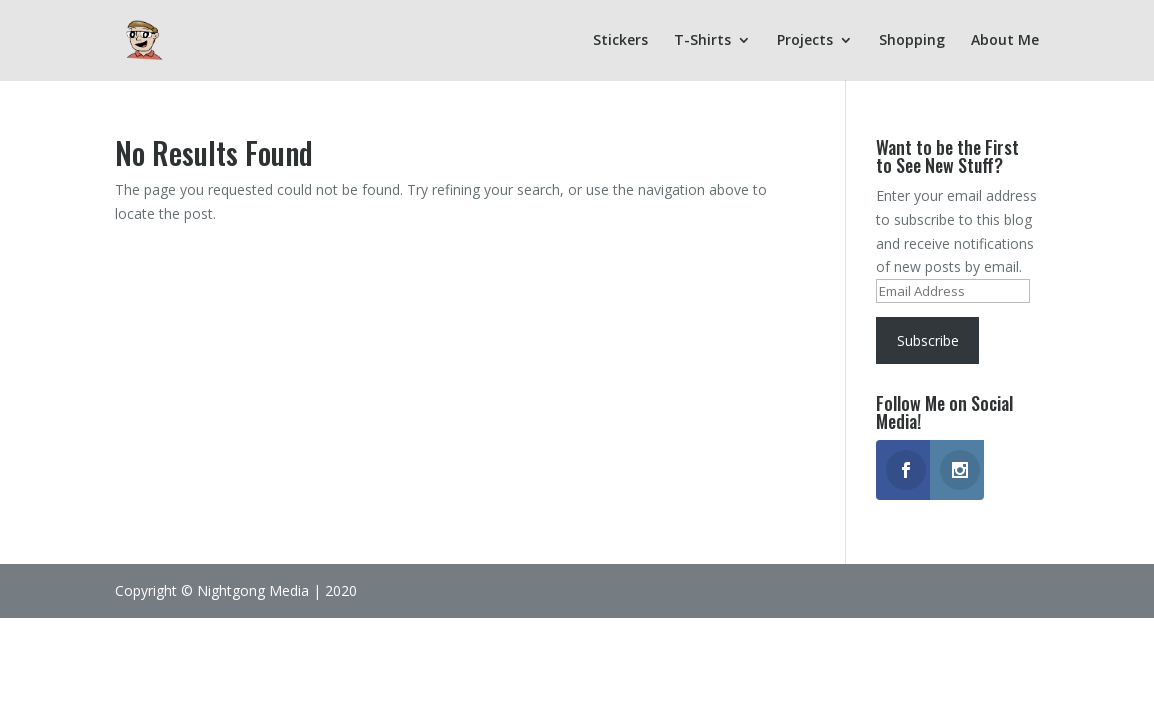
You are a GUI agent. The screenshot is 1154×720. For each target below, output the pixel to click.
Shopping (912, 41)
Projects (805, 41)
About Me (1005, 41)
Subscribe (928, 340)
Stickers (620, 41)
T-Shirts (702, 41)
